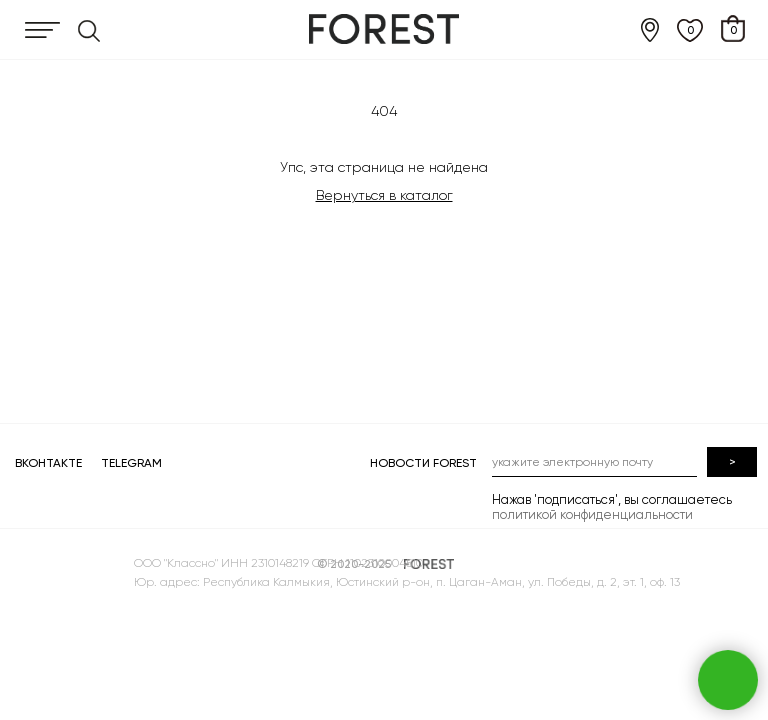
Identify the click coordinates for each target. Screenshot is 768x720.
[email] (594, 462)
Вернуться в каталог (384, 195)
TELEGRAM (131, 463)
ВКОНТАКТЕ (48, 463)
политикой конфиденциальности (592, 514)
